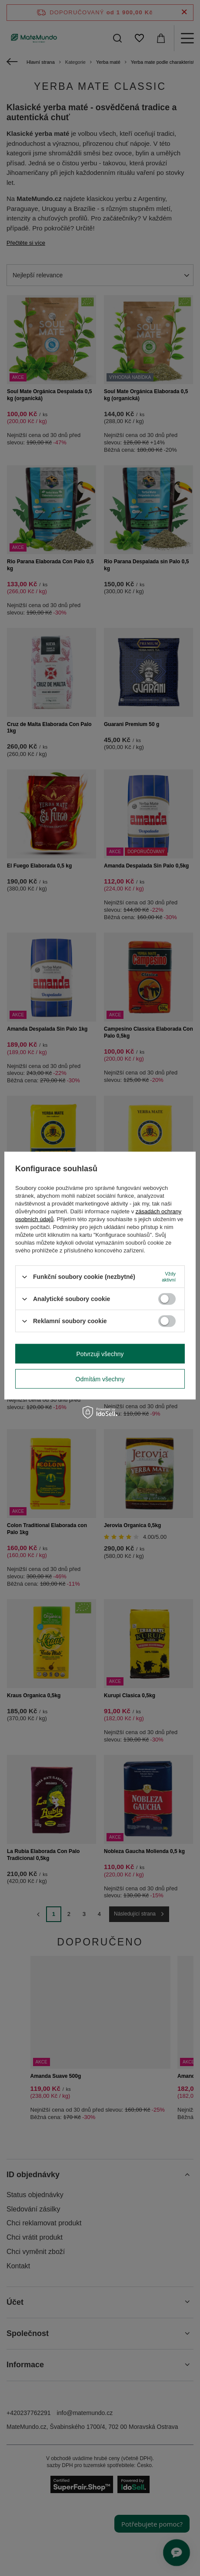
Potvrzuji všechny (100, 1353)
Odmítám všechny (100, 1378)
